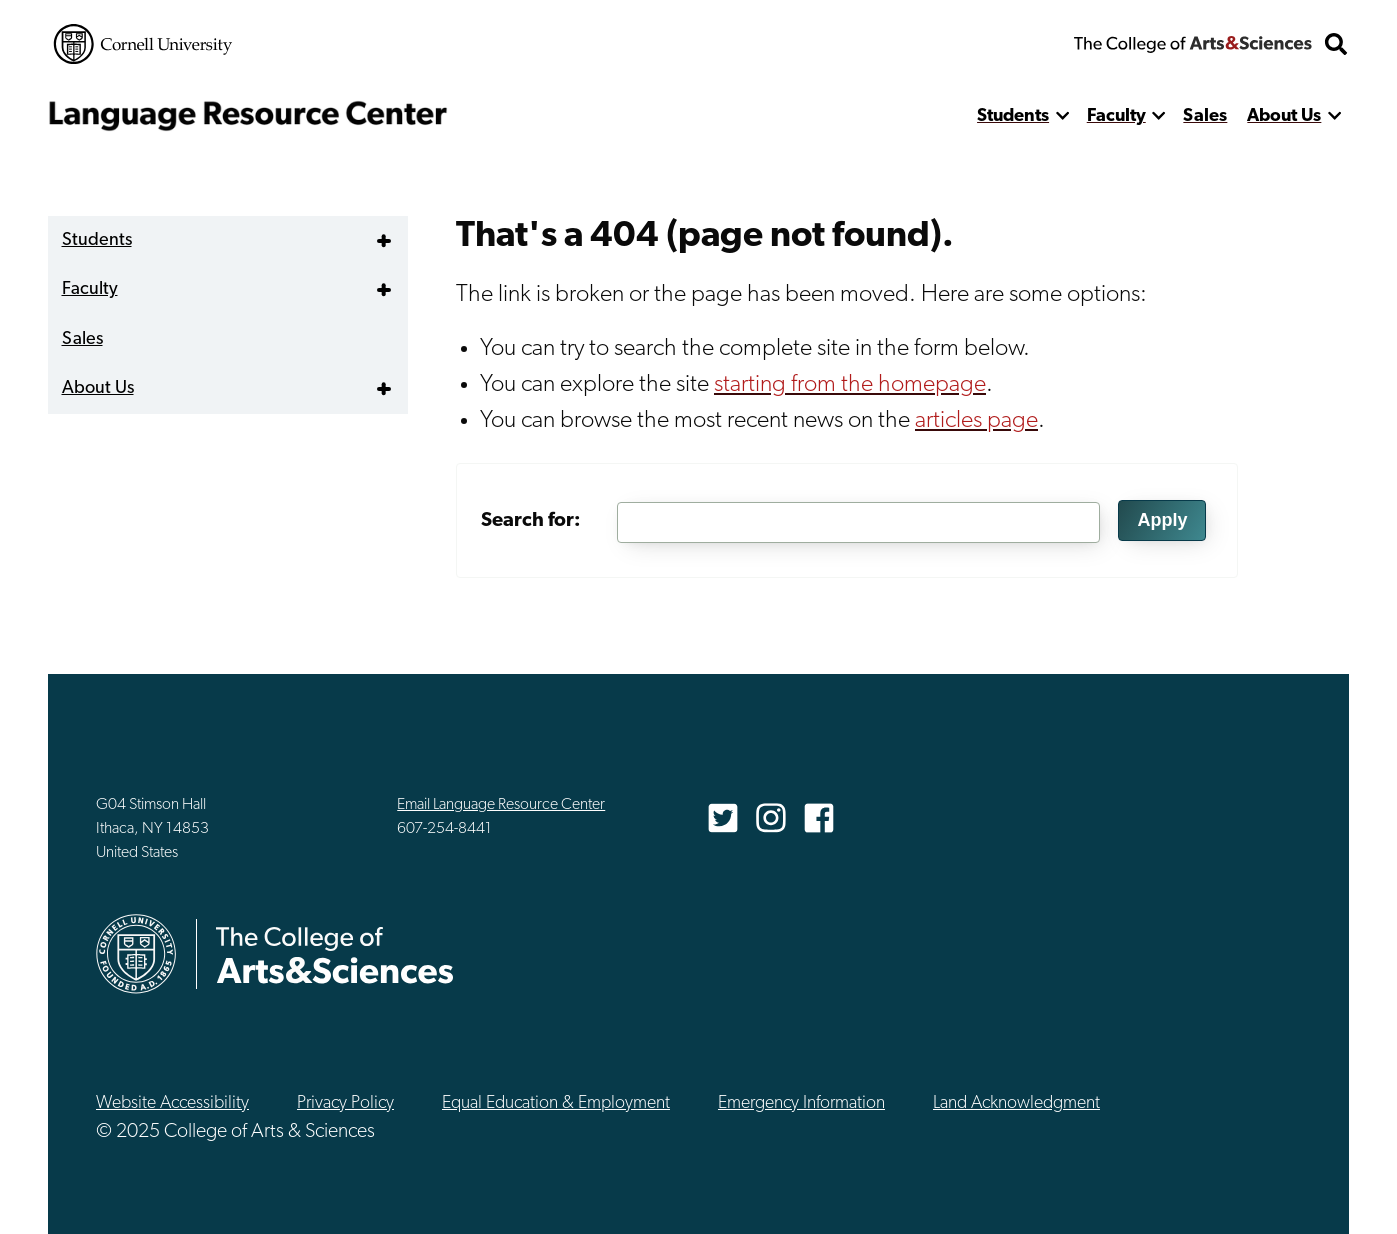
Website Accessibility (172, 1103)
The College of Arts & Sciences (1193, 44)
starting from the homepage (850, 385)
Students (1013, 116)
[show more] (1062, 116)
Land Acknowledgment (1016, 1103)
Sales (1205, 116)
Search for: (531, 521)
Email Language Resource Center (501, 805)
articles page (976, 421)
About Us (1284, 116)
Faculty (1116, 116)
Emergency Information (801, 1103)
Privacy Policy (345, 1103)
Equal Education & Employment (556, 1103)
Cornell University (143, 44)
